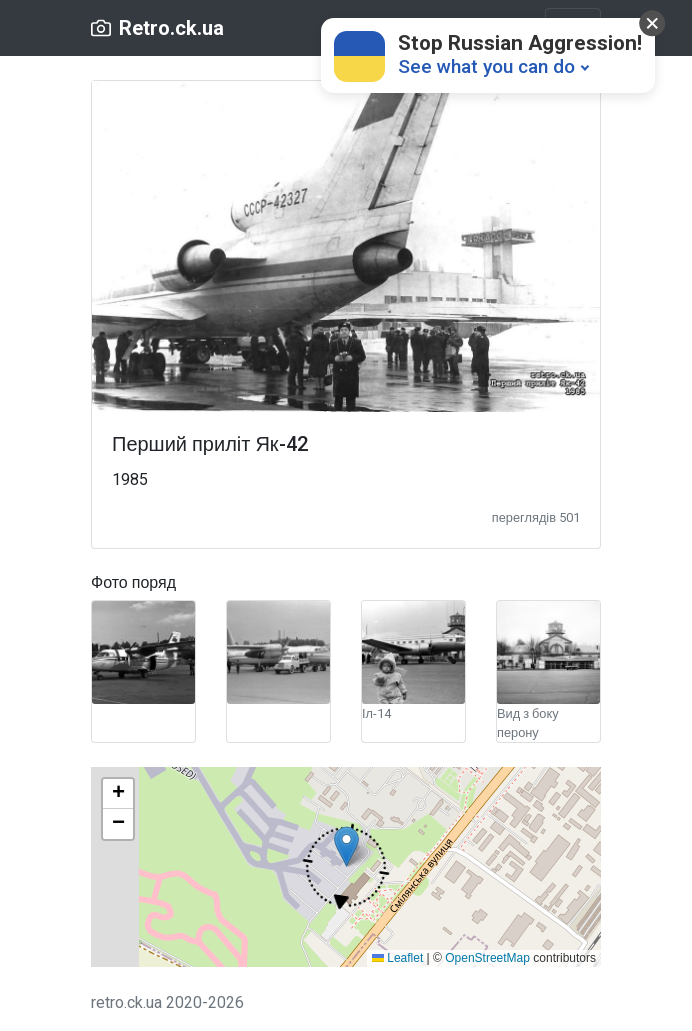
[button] (346, 867)
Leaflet (397, 958)
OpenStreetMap (487, 958)
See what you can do (486, 66)
